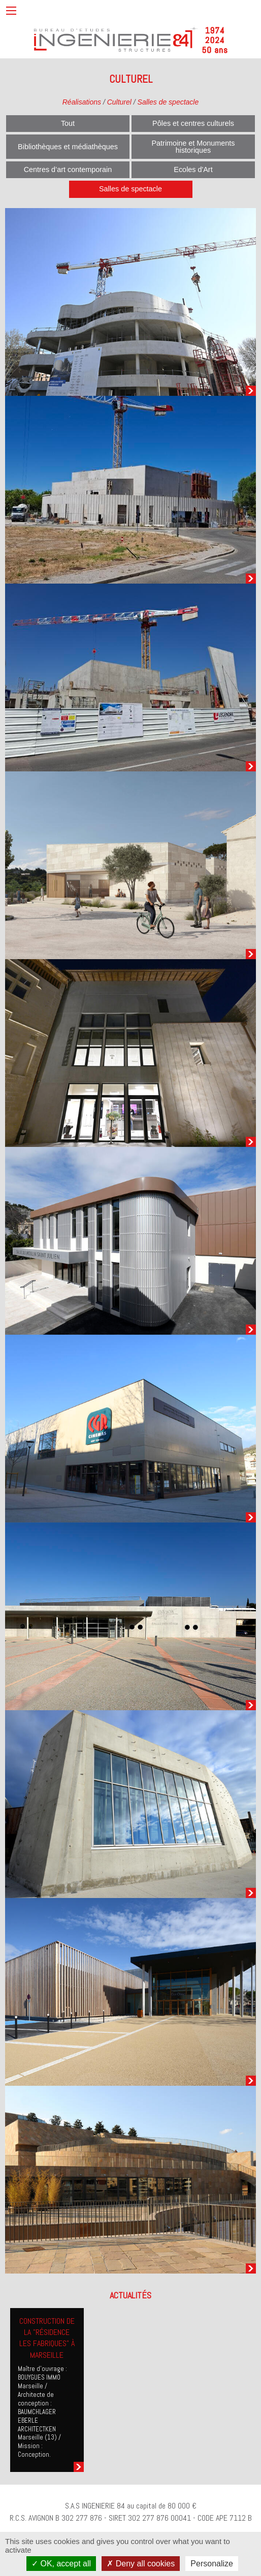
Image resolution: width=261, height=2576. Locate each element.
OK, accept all (61, 2563)
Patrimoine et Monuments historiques (193, 146)
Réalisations (81, 102)
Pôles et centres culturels (193, 123)
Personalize (211, 2563)
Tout (68, 123)
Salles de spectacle (168, 102)
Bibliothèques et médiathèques (68, 147)
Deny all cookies (141, 2563)
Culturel (119, 102)
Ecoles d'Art (193, 169)
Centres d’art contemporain (68, 169)
